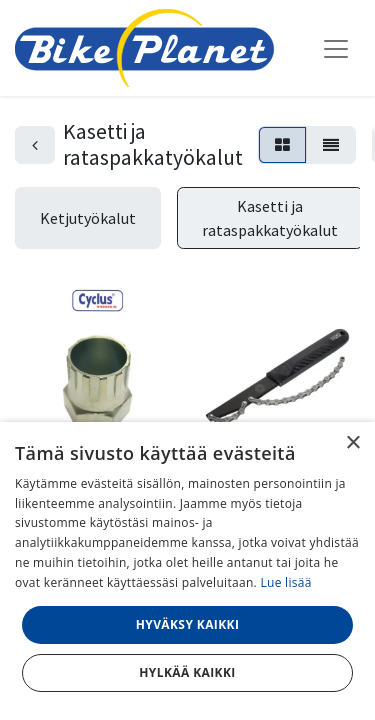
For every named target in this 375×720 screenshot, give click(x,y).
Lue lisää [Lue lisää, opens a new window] (285, 582)
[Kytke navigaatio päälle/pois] (336, 48)
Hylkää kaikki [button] (187, 672)
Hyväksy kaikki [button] (188, 624)
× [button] (352, 443)
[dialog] (187, 571)
